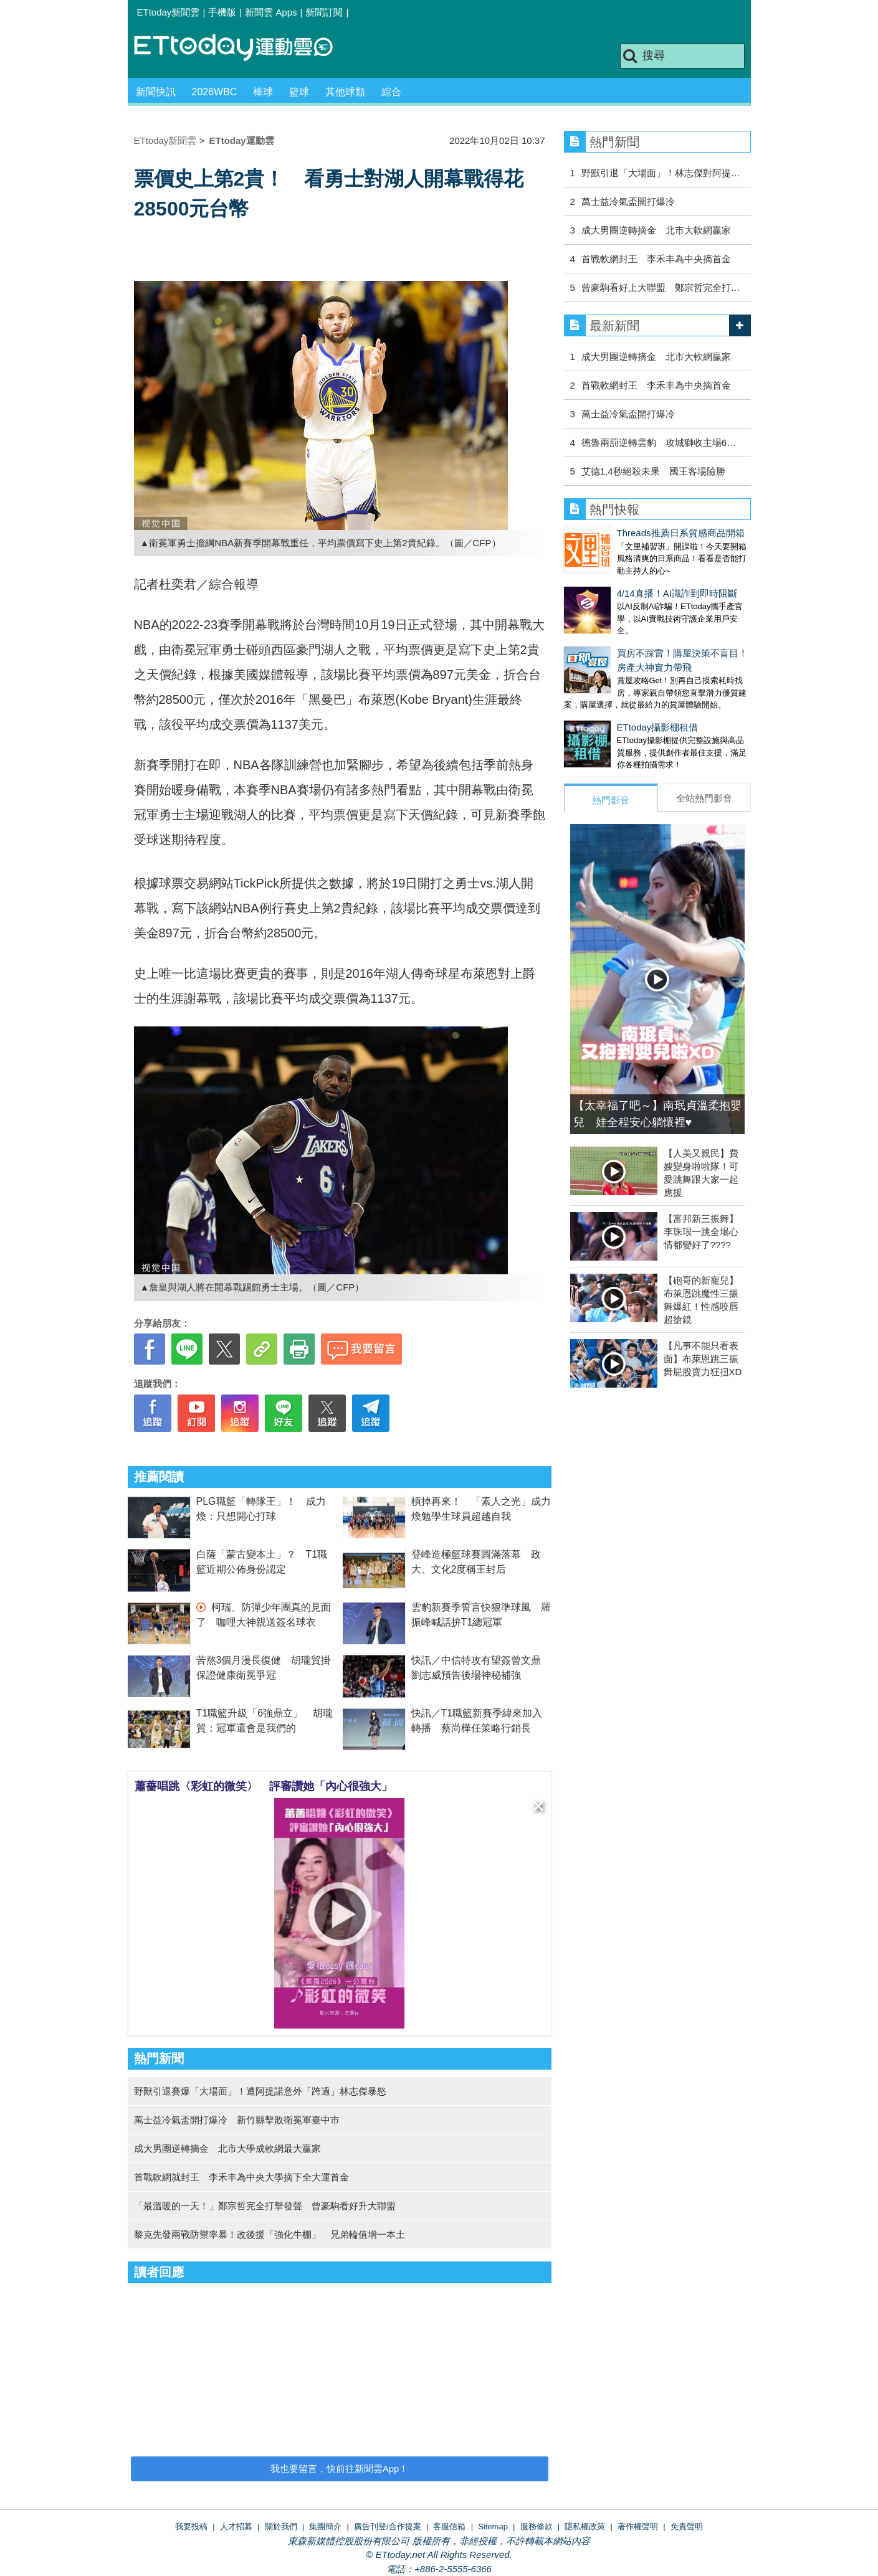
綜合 (391, 92)
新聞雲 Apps (271, 12)
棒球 (263, 92)
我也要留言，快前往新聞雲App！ (339, 2468)
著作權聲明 (638, 2526)
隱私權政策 (585, 2526)
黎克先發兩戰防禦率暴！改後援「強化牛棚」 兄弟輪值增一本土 (269, 2234)
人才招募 (236, 2526)
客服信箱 (449, 2526)
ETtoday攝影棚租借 (605, 702)
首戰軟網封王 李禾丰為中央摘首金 (656, 258)
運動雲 (243, 48)
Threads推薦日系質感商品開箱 (628, 533)
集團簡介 (325, 2526)
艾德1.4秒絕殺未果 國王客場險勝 (653, 471)
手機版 (222, 12)
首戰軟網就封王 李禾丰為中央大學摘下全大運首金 (241, 2177)
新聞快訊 (156, 92)
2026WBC (214, 92)
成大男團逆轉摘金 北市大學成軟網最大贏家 (227, 2148)
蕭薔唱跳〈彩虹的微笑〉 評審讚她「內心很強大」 (264, 1786)
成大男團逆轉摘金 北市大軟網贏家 (656, 230)
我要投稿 (191, 2526)
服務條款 (536, 2526)
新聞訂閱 (324, 12)
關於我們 (281, 2526)
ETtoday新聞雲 (168, 12)
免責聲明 (686, 2526)
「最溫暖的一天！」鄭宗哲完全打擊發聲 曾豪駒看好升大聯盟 (265, 2205)
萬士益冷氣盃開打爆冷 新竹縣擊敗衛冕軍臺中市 (237, 2119)
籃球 (299, 92)
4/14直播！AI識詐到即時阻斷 (624, 580)
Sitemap (493, 2526)
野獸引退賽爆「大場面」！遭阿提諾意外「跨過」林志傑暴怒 (260, 2091)
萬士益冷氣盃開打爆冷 (628, 201)
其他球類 (345, 92)
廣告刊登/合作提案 (387, 2526)
